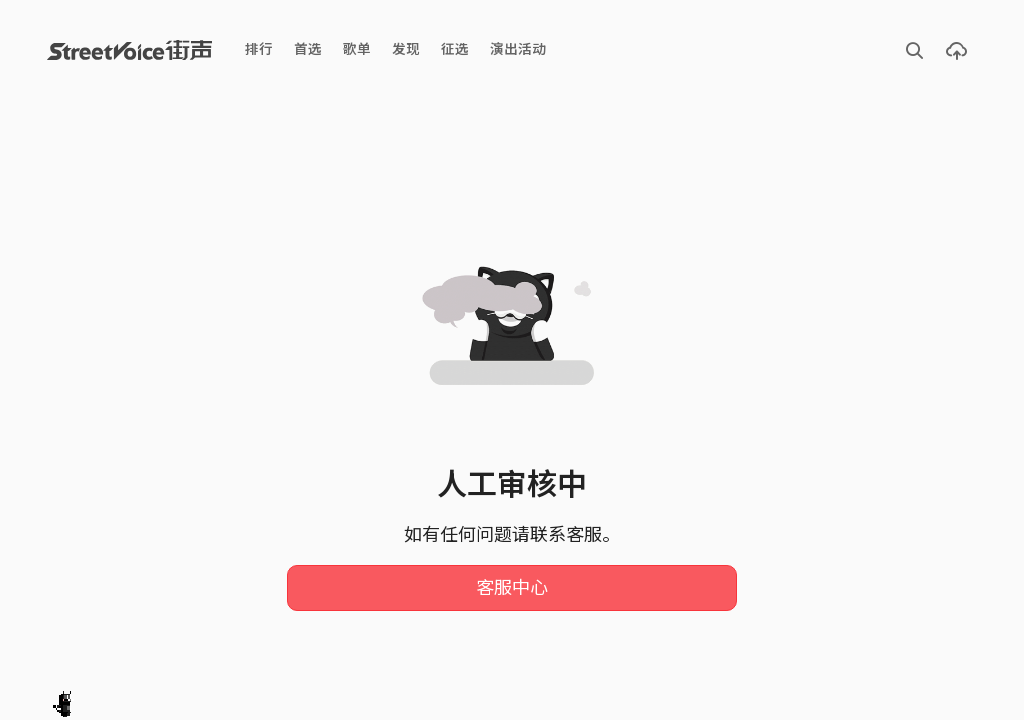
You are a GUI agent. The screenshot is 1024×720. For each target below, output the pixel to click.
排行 (259, 49)
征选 (455, 49)
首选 (308, 49)
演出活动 (518, 49)
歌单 (357, 49)
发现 (406, 49)
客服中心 (512, 588)
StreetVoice (129, 50)
